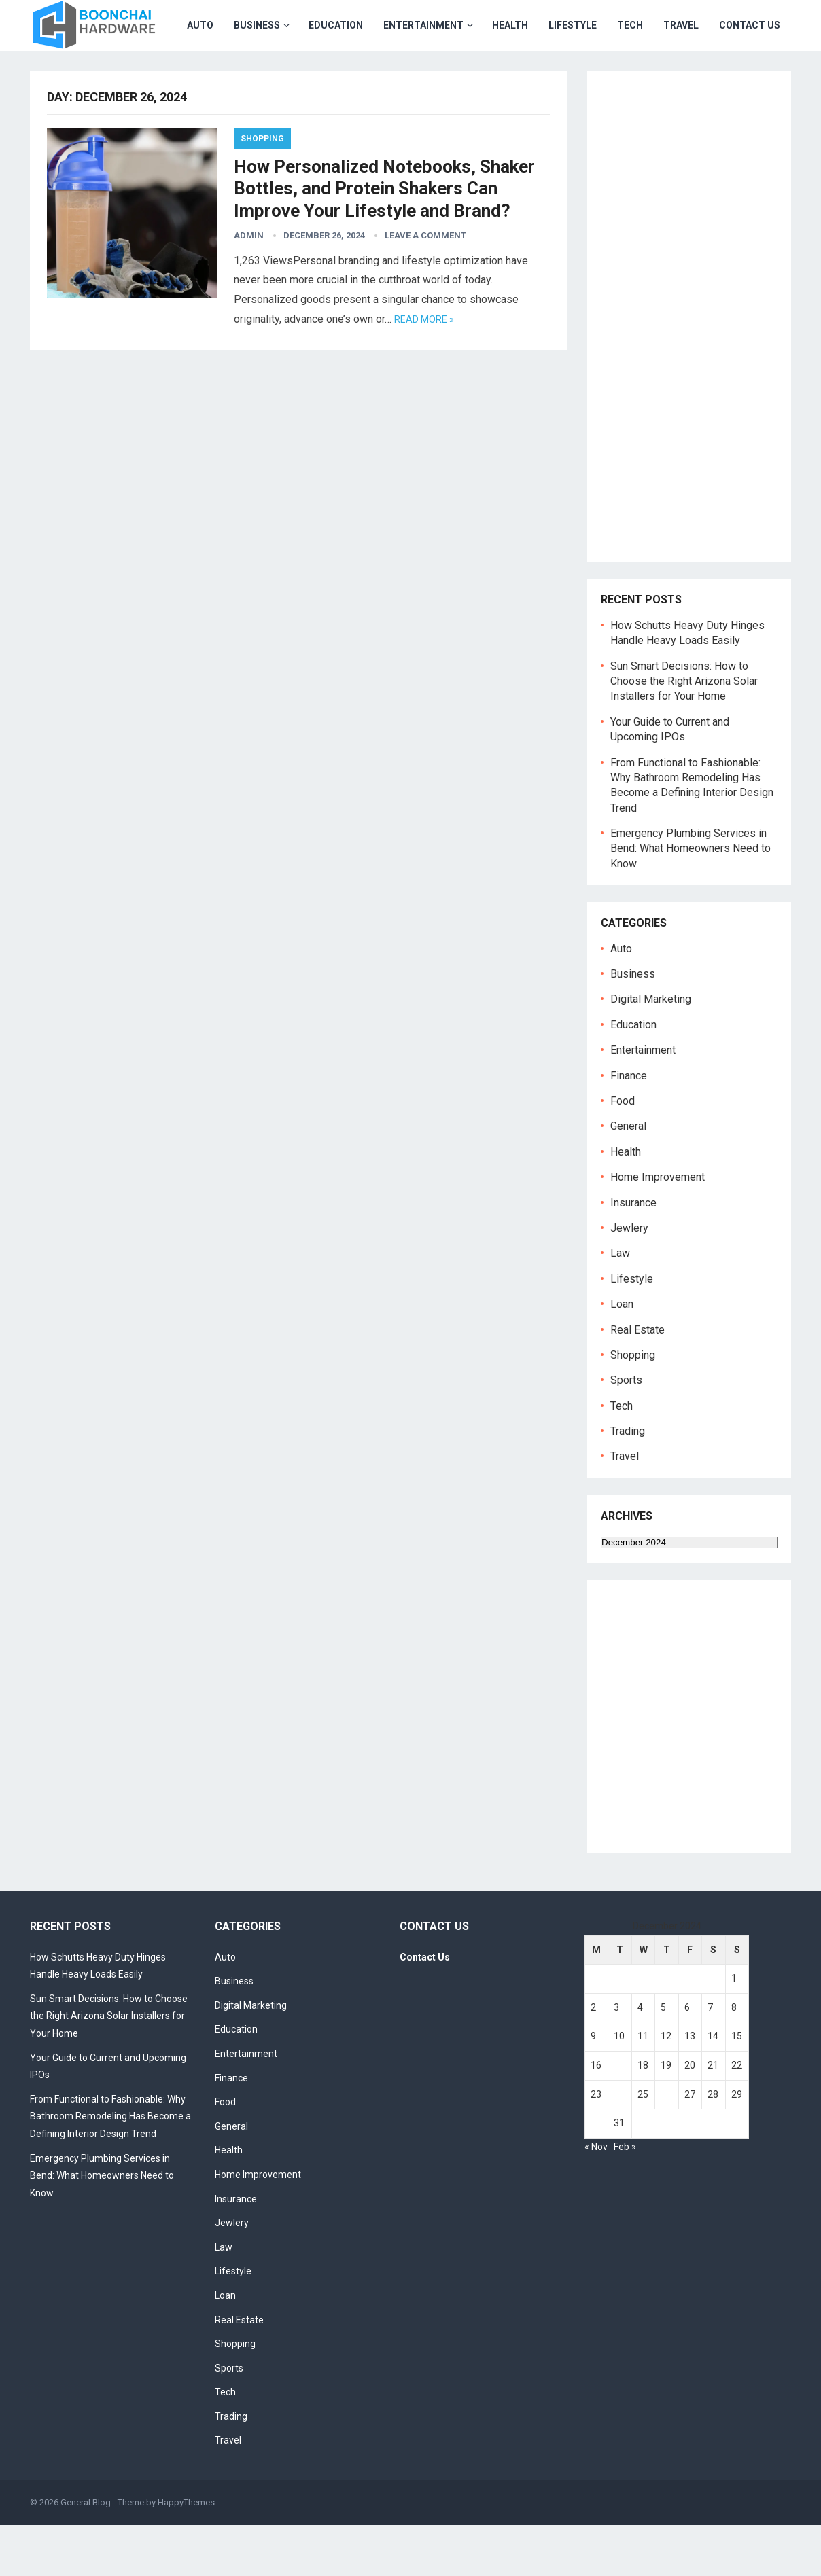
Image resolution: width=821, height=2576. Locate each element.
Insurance (633, 1253)
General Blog (85, 2553)
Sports (626, 1431)
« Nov (596, 2197)
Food (622, 1151)
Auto (70, 76)
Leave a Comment (425, 286)
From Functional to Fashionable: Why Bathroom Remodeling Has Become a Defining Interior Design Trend (110, 2167)
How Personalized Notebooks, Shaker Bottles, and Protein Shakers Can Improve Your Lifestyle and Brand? (384, 239)
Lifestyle (443, 76)
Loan (621, 1354)
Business (127, 76)
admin (249, 286)
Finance (628, 1126)
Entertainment (294, 76)
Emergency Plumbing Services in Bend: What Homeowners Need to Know (690, 899)
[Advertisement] (696, 379)
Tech (500, 76)
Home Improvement (657, 1227)
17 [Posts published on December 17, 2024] (619, 2116)
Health (380, 76)
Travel (551, 76)
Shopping (262, 189)
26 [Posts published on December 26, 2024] (666, 2145)
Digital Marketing (650, 1049)
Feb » (625, 2197)
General (628, 1176)
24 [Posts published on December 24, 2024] (619, 2145)
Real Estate (637, 1380)
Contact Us (619, 76)
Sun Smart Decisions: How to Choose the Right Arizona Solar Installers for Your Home (684, 732)
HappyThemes (186, 2553)
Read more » (424, 370)
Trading (627, 1481)
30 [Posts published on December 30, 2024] (596, 2173)
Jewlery (629, 1278)
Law (620, 1304)
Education (206, 76)
